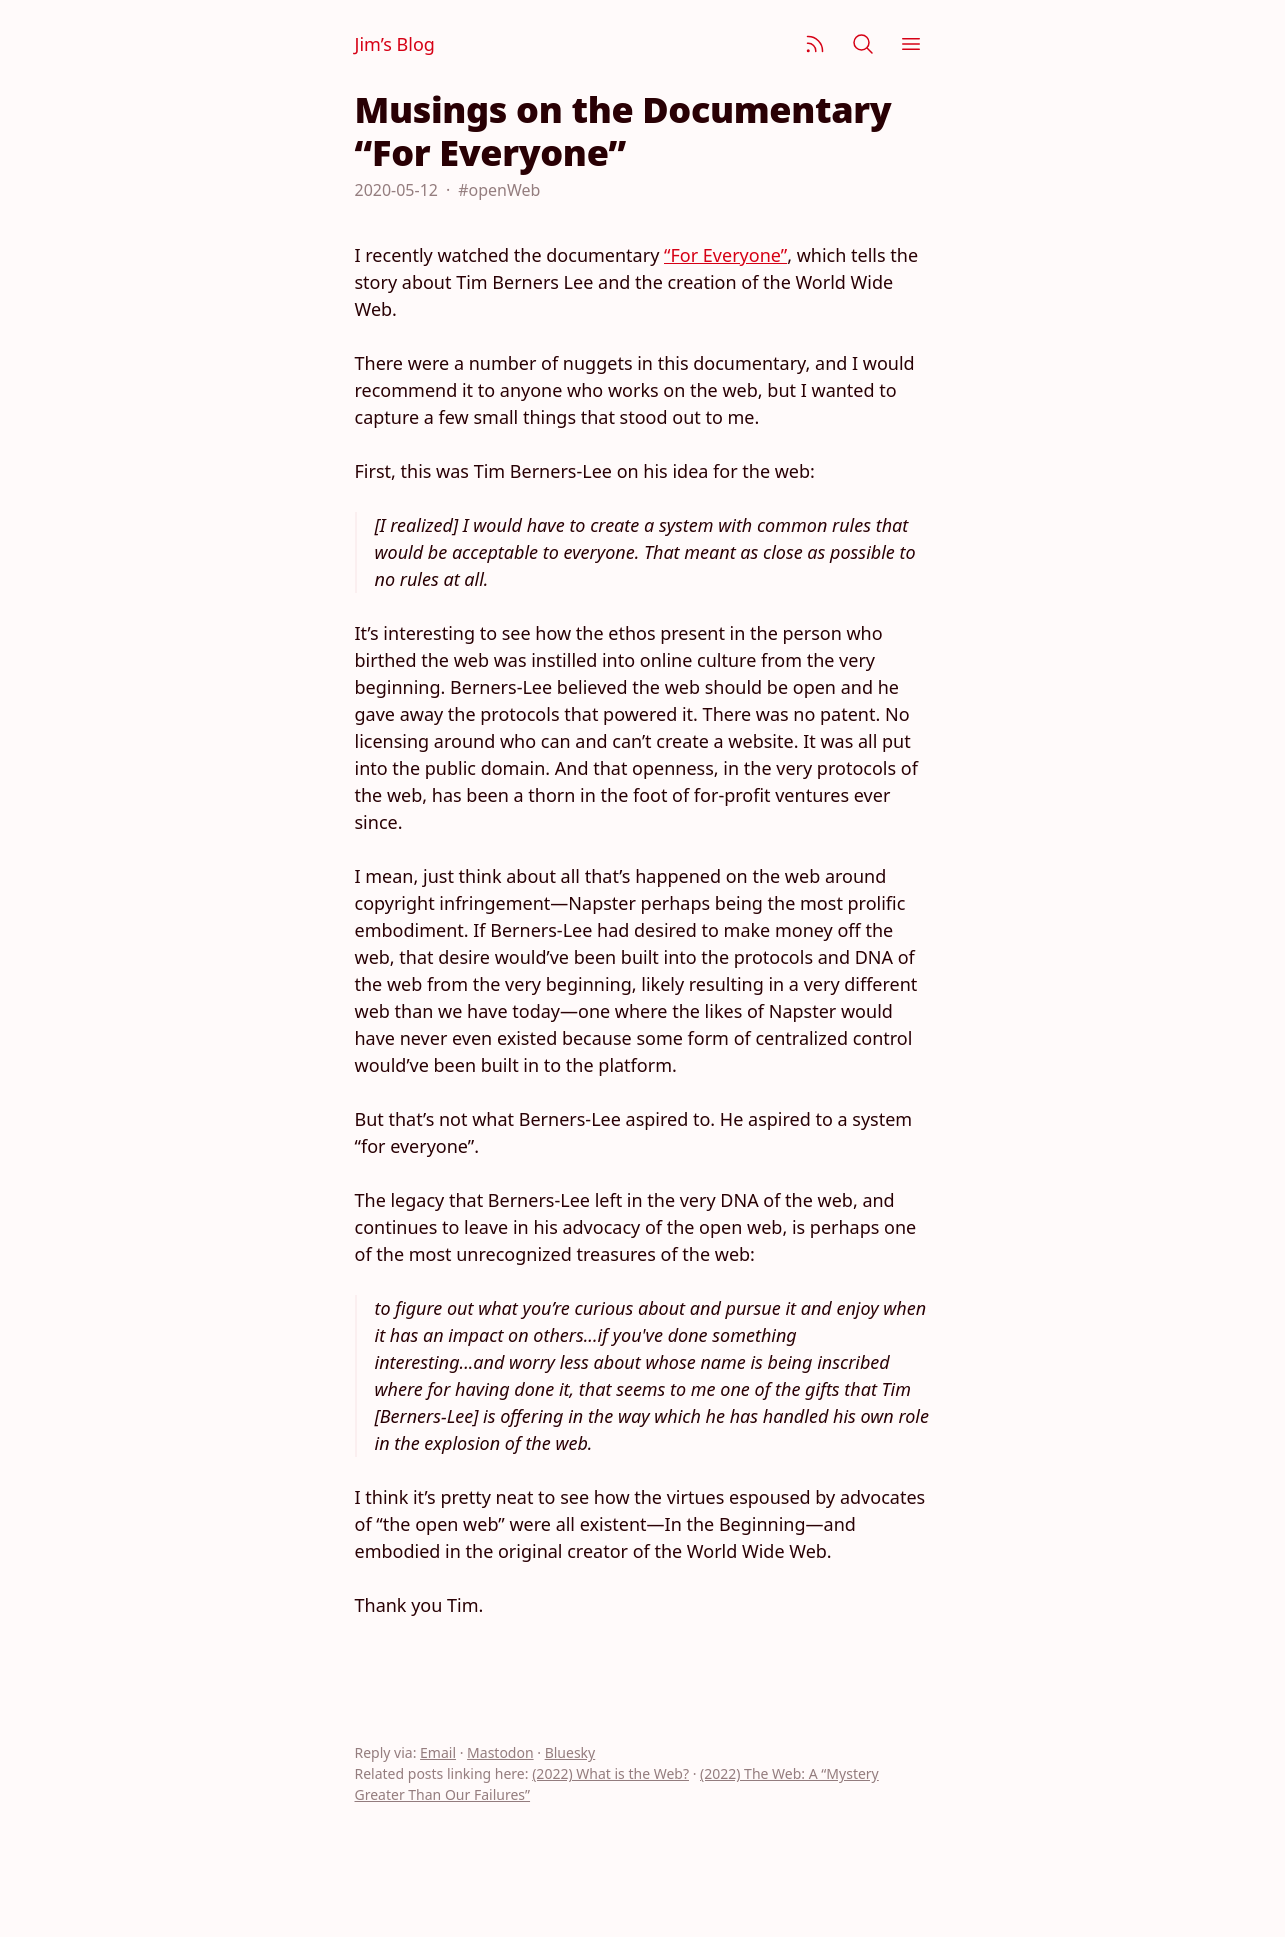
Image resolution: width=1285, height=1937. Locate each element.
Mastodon (500, 1752)
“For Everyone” (725, 255)
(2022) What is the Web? (610, 1773)
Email (438, 1752)
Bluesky (570, 1752)
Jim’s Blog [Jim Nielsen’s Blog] (395, 44)
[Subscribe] (815, 44)
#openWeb (499, 190)
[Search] (863, 44)
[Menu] (911, 44)
